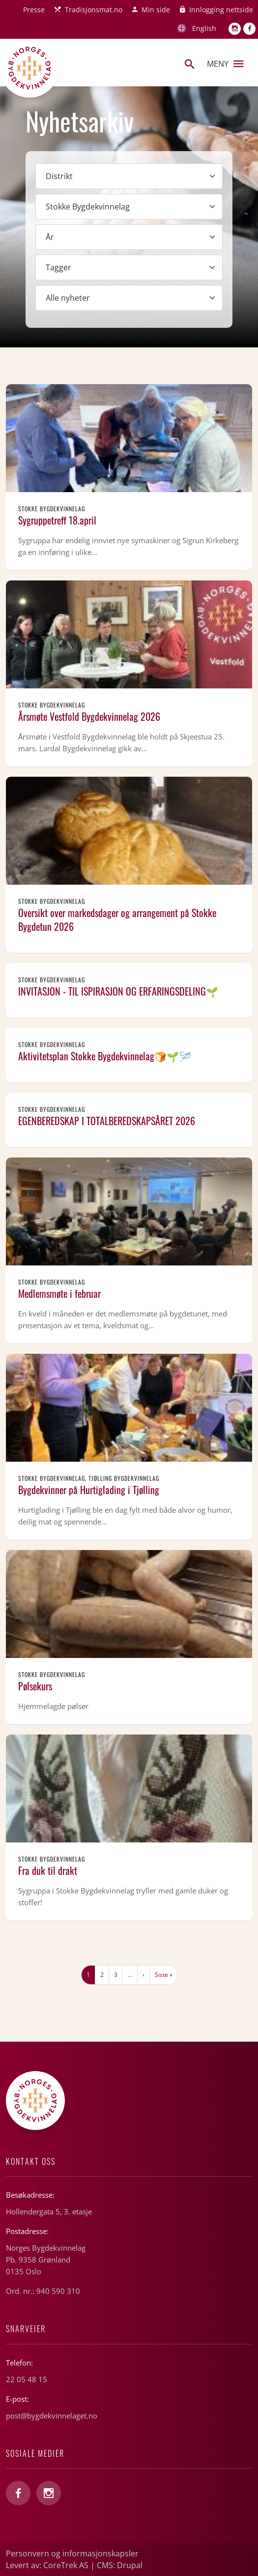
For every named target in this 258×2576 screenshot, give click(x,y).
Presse (34, 9)
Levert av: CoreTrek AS (47, 2565)
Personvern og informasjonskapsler (72, 2553)
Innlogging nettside (221, 9)
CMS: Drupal (120, 2565)
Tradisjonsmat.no (93, 9)
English (204, 28)
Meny (225, 64)
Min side (156, 9)
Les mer (129, 477)
